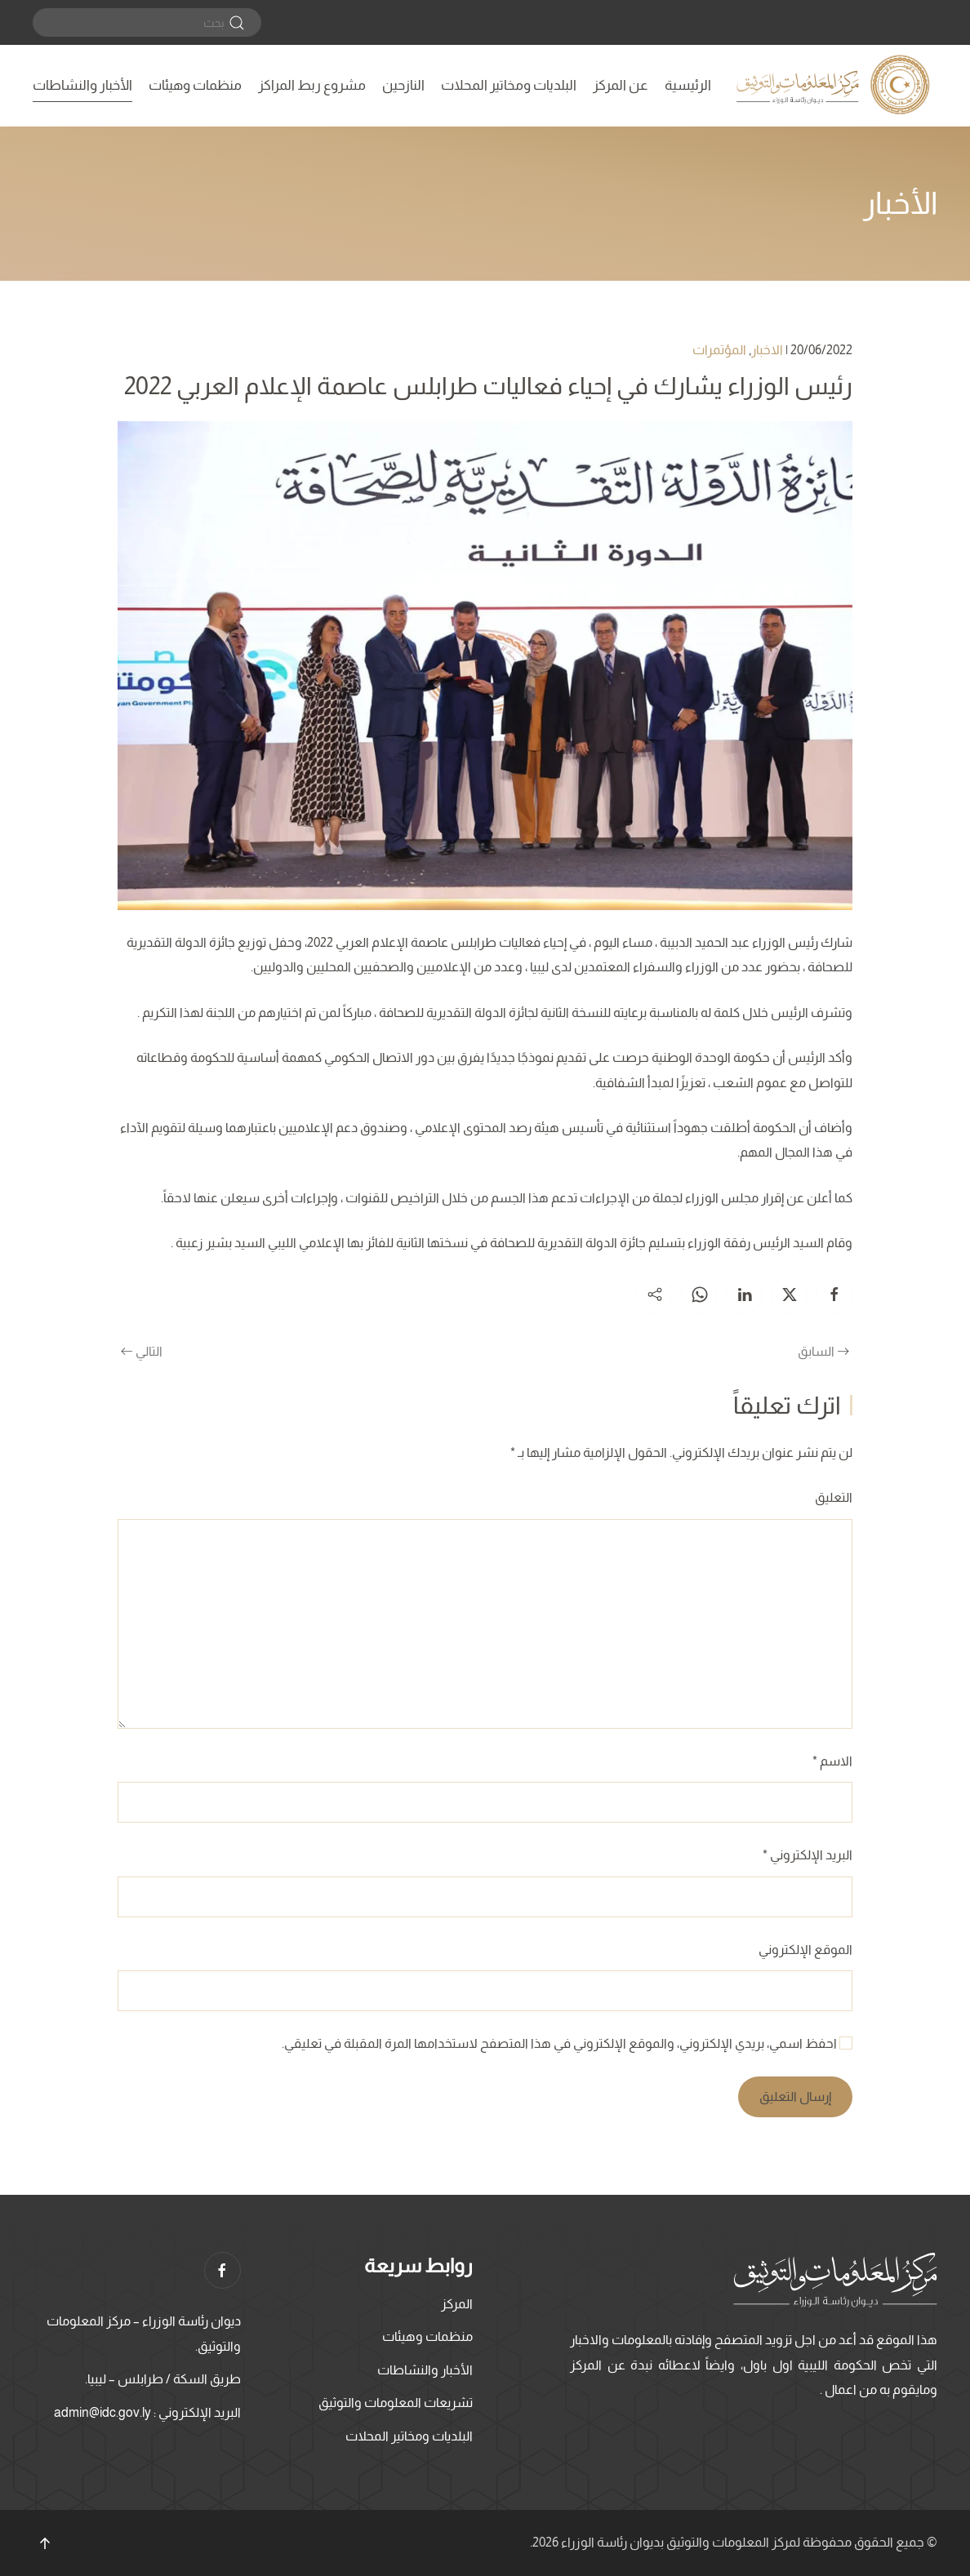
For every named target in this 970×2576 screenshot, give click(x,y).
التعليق (833, 1497)
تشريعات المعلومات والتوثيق (395, 2402)
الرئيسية (688, 85)
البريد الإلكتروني (807, 1855)
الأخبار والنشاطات (82, 85)
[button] (45, 2543)
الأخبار (900, 203)
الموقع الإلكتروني (805, 1949)
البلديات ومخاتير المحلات (508, 85)
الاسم (832, 1761)
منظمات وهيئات (195, 85)
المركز (457, 2304)
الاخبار (767, 350)
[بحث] (147, 22)
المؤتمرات (719, 350)
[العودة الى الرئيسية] (835, 86)
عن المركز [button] (620, 85)
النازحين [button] (403, 85)
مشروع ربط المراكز (312, 85)
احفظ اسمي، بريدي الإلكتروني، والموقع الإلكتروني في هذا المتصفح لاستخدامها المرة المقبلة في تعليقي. (567, 2043)
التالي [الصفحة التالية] (141, 1351)
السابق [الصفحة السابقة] (823, 1351)
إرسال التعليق (795, 2096)
